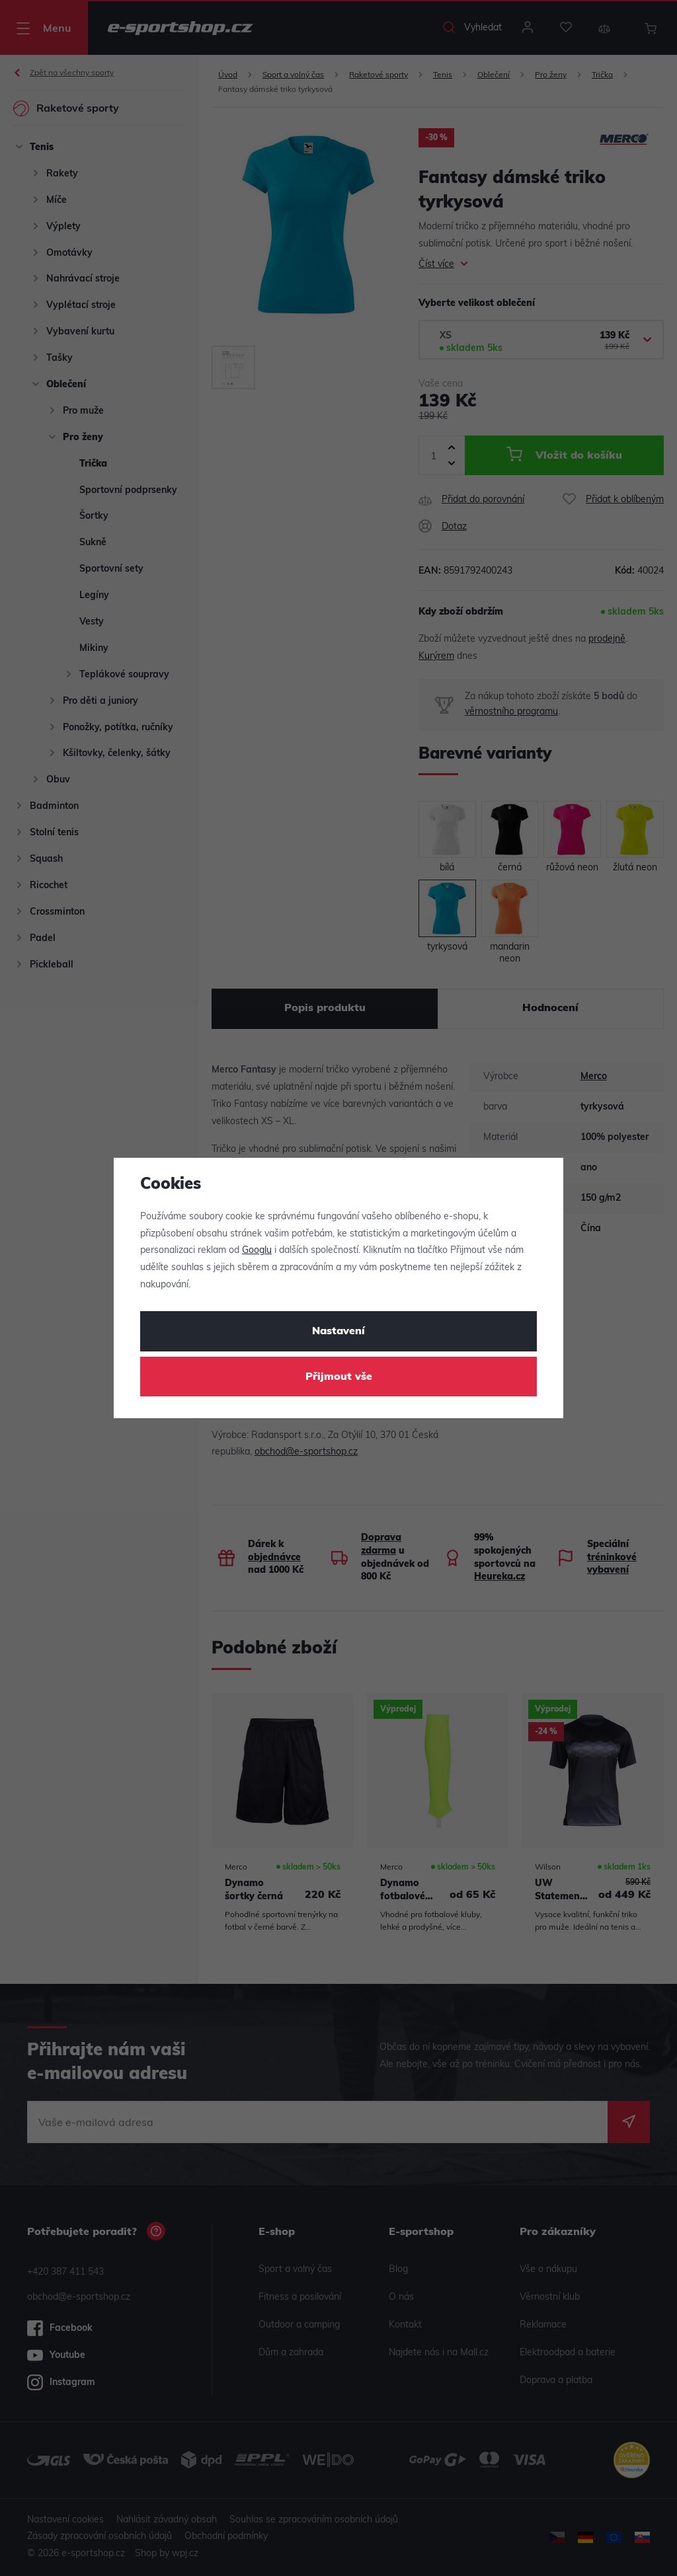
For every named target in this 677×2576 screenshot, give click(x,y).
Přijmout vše (338, 1377)
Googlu (257, 1251)
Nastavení (338, 1331)
